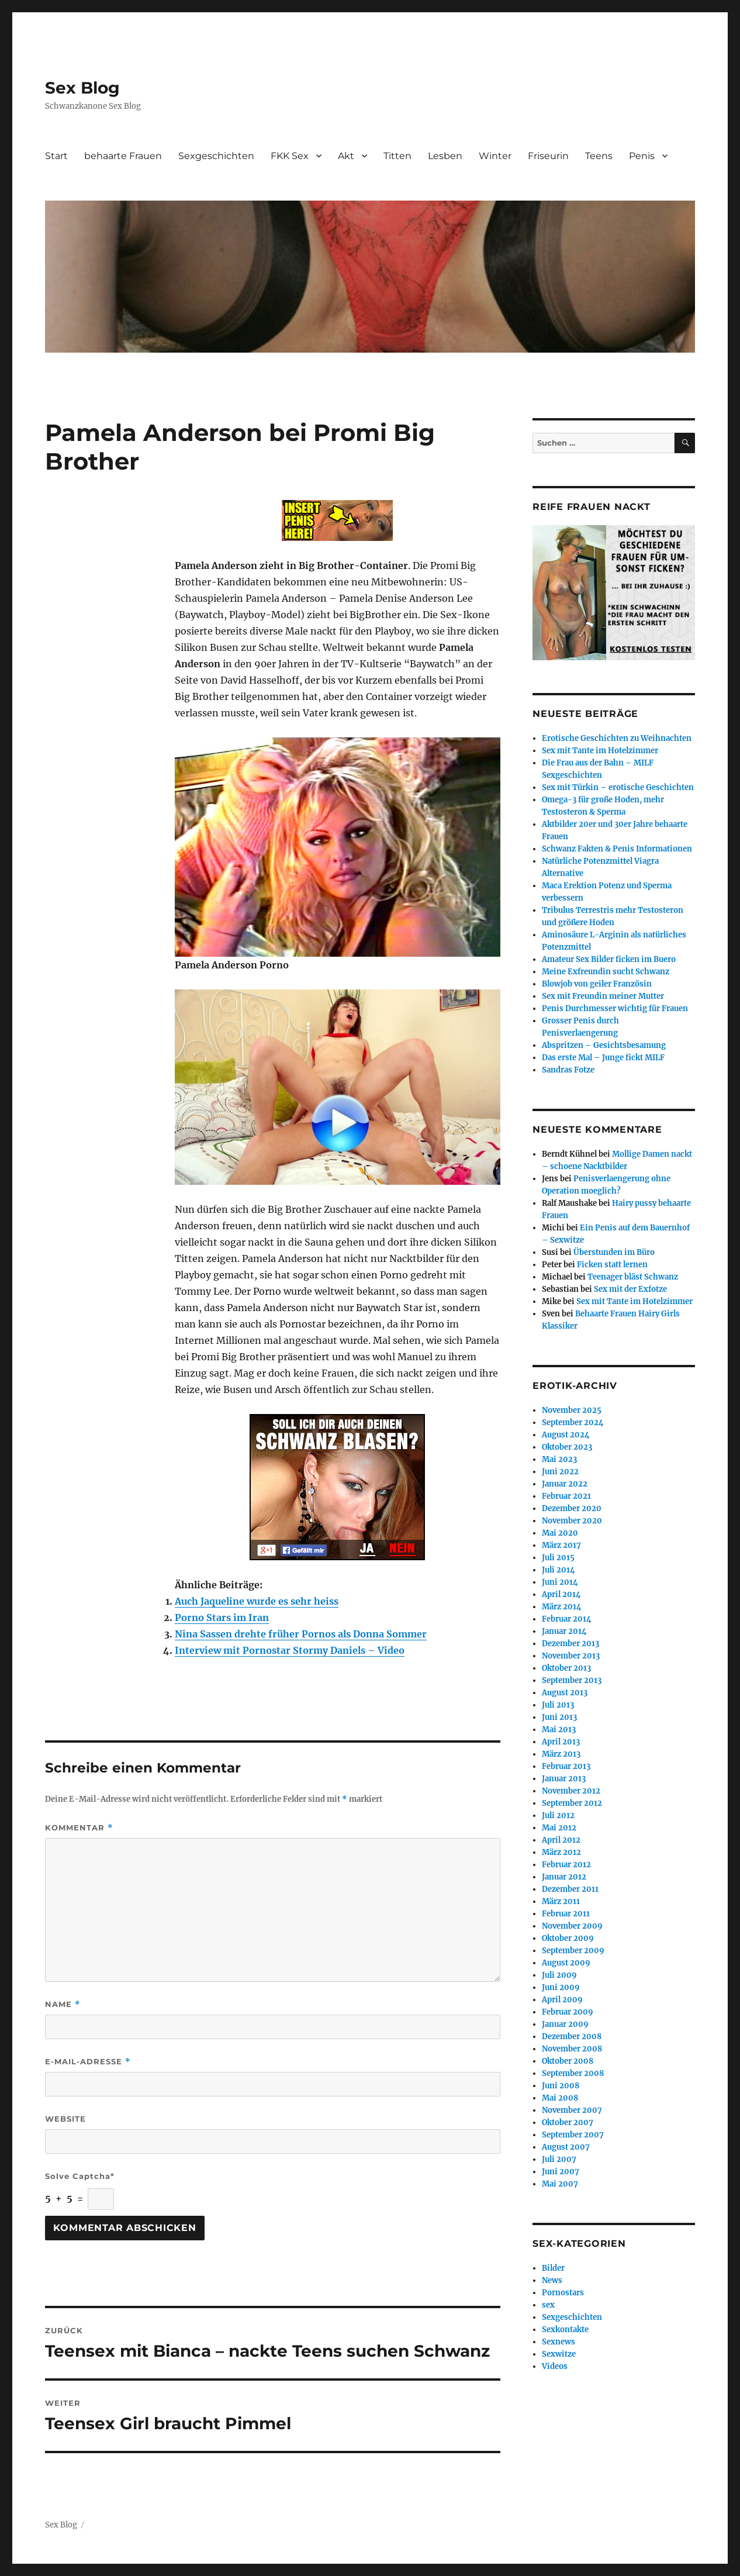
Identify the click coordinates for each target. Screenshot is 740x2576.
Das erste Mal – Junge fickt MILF (603, 1058)
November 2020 (572, 1521)
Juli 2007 (559, 2159)
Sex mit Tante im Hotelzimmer (600, 751)
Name (63, 2004)
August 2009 (566, 1963)
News (552, 2280)
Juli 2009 (559, 1975)
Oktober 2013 (566, 1668)
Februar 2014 (567, 1619)
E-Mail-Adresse (88, 2062)
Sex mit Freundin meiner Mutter (603, 996)
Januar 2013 (564, 1779)
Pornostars (563, 2293)
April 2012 (561, 1840)
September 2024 (573, 1422)
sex (548, 2305)
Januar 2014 (564, 1631)
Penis (642, 155)
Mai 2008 (560, 2098)
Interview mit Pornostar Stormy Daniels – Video (289, 1650)
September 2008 (573, 2073)
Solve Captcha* (80, 2176)
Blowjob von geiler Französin (597, 984)
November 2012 (571, 1791)
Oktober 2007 (567, 2122)
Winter (495, 155)
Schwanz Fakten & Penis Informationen (617, 849)
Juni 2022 (560, 1472)
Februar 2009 (567, 2012)
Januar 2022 (564, 1484)
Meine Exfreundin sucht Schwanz (605, 972)
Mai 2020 (560, 1533)
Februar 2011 (566, 1914)
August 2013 (564, 1693)
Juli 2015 (558, 1558)
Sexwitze (559, 2354)
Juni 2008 (560, 2086)
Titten (397, 155)
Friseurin (548, 155)
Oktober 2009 (568, 1938)
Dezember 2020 (571, 1508)
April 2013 (561, 1742)
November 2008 (572, 2049)
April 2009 (562, 2000)
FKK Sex (290, 155)
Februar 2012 (566, 1865)
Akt (346, 155)
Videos (555, 2366)
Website (65, 2118)
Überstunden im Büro (614, 1252)
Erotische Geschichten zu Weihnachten (616, 738)
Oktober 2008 (567, 2061)
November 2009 (572, 1926)
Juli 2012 (558, 1815)
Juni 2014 (560, 1582)
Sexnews (558, 2342)
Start (56, 155)
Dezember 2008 (571, 2037)
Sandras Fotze (568, 1070)
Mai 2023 (559, 1459)
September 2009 (573, 1951)
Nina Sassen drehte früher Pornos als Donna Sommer (301, 1634)
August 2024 (566, 1435)
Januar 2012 (564, 1877)
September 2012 (572, 1803)
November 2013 (571, 1656)
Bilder (553, 2268)
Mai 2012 (559, 1828)
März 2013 (561, 1754)
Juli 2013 (558, 1705)
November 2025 (571, 1410)
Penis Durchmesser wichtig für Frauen (615, 1008)
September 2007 (573, 2135)
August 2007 (566, 2147)
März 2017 (561, 1545)
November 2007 (572, 2110)
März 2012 (561, 1852)
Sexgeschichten (216, 155)
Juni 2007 (560, 2172)
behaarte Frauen (123, 155)
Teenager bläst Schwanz (632, 1277)
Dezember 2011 (570, 1889)
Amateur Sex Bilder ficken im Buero (609, 959)
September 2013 (571, 1680)
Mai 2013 (559, 1729)
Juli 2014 (558, 1570)
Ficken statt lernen (612, 1265)
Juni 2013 (559, 1717)
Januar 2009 (565, 2024)
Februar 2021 (566, 1496)
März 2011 (561, 1901)
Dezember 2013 (570, 1644)
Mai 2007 (560, 2184)
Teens (599, 155)
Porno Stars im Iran (222, 1617)
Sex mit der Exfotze (630, 1289)
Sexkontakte (565, 2329)
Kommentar (79, 1828)
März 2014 (562, 1607)
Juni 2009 (561, 1987)
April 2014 (561, 1594)
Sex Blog (82, 88)
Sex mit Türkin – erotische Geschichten (618, 787)
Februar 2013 (566, 1766)
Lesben (445, 155)
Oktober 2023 (567, 1447)
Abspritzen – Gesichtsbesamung (604, 1045)
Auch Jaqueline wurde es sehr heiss (256, 1601)
